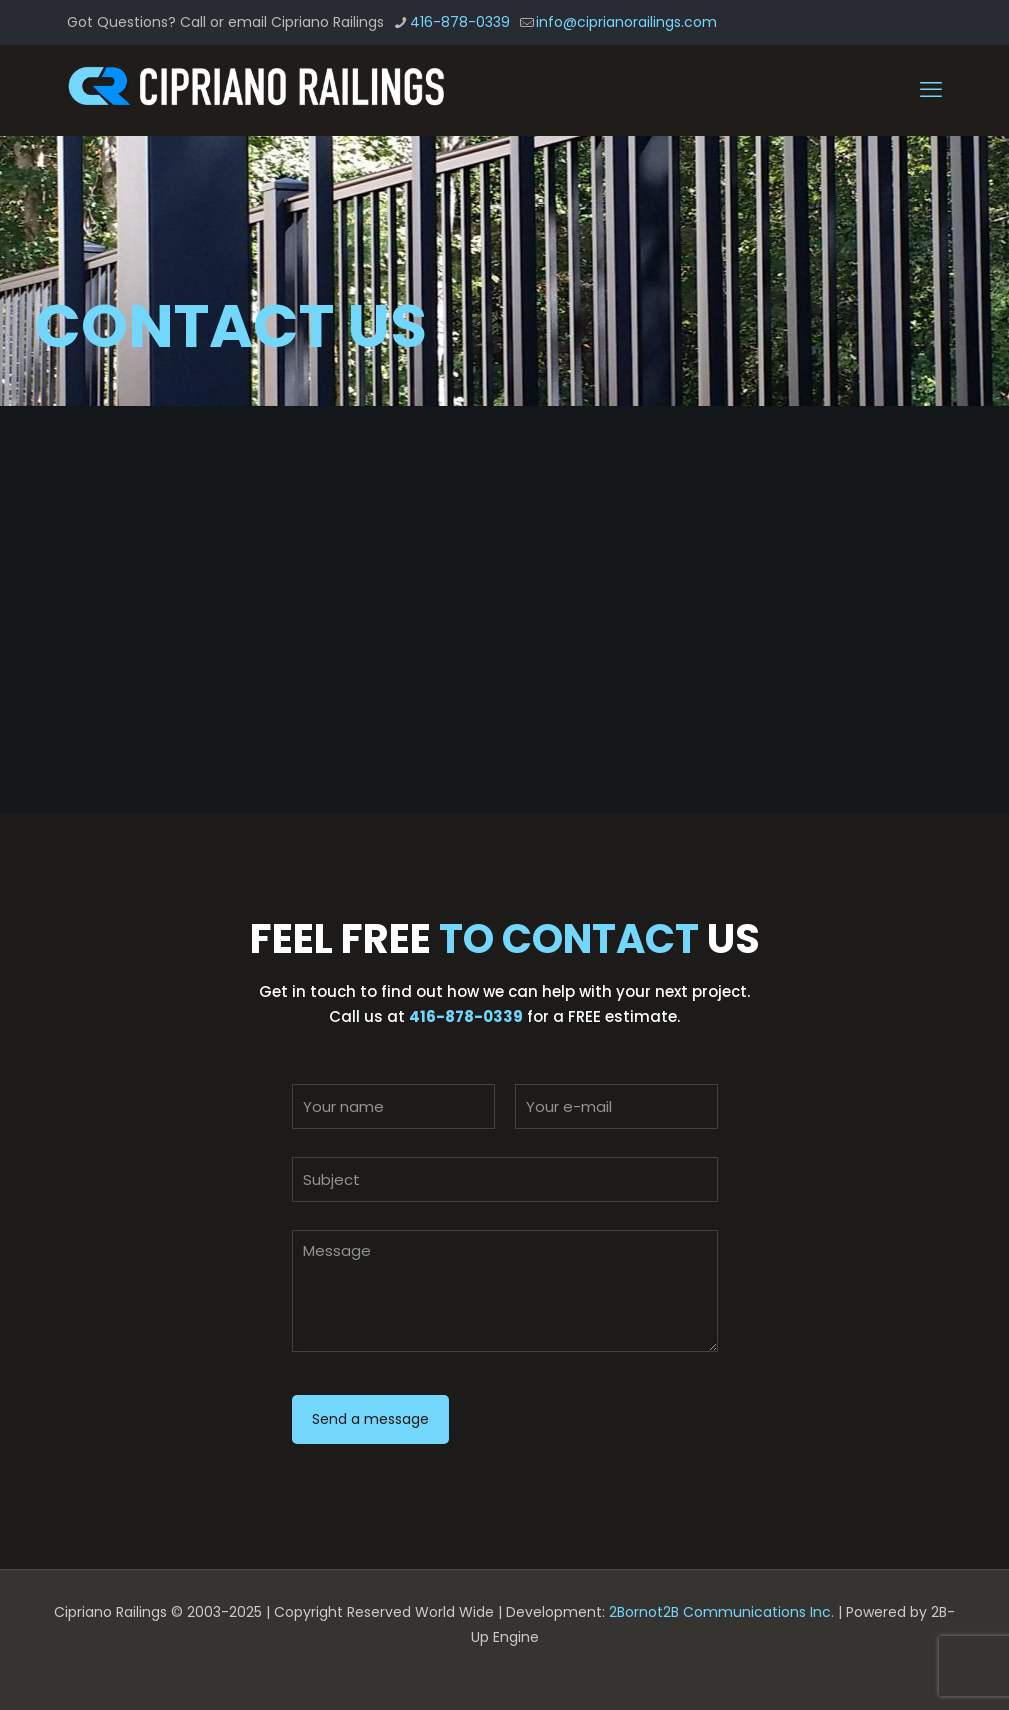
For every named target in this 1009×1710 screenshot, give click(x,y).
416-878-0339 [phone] (460, 22)
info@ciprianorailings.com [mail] (626, 22)
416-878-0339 (466, 1016)
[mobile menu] (931, 90)
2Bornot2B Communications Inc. (721, 1612)
